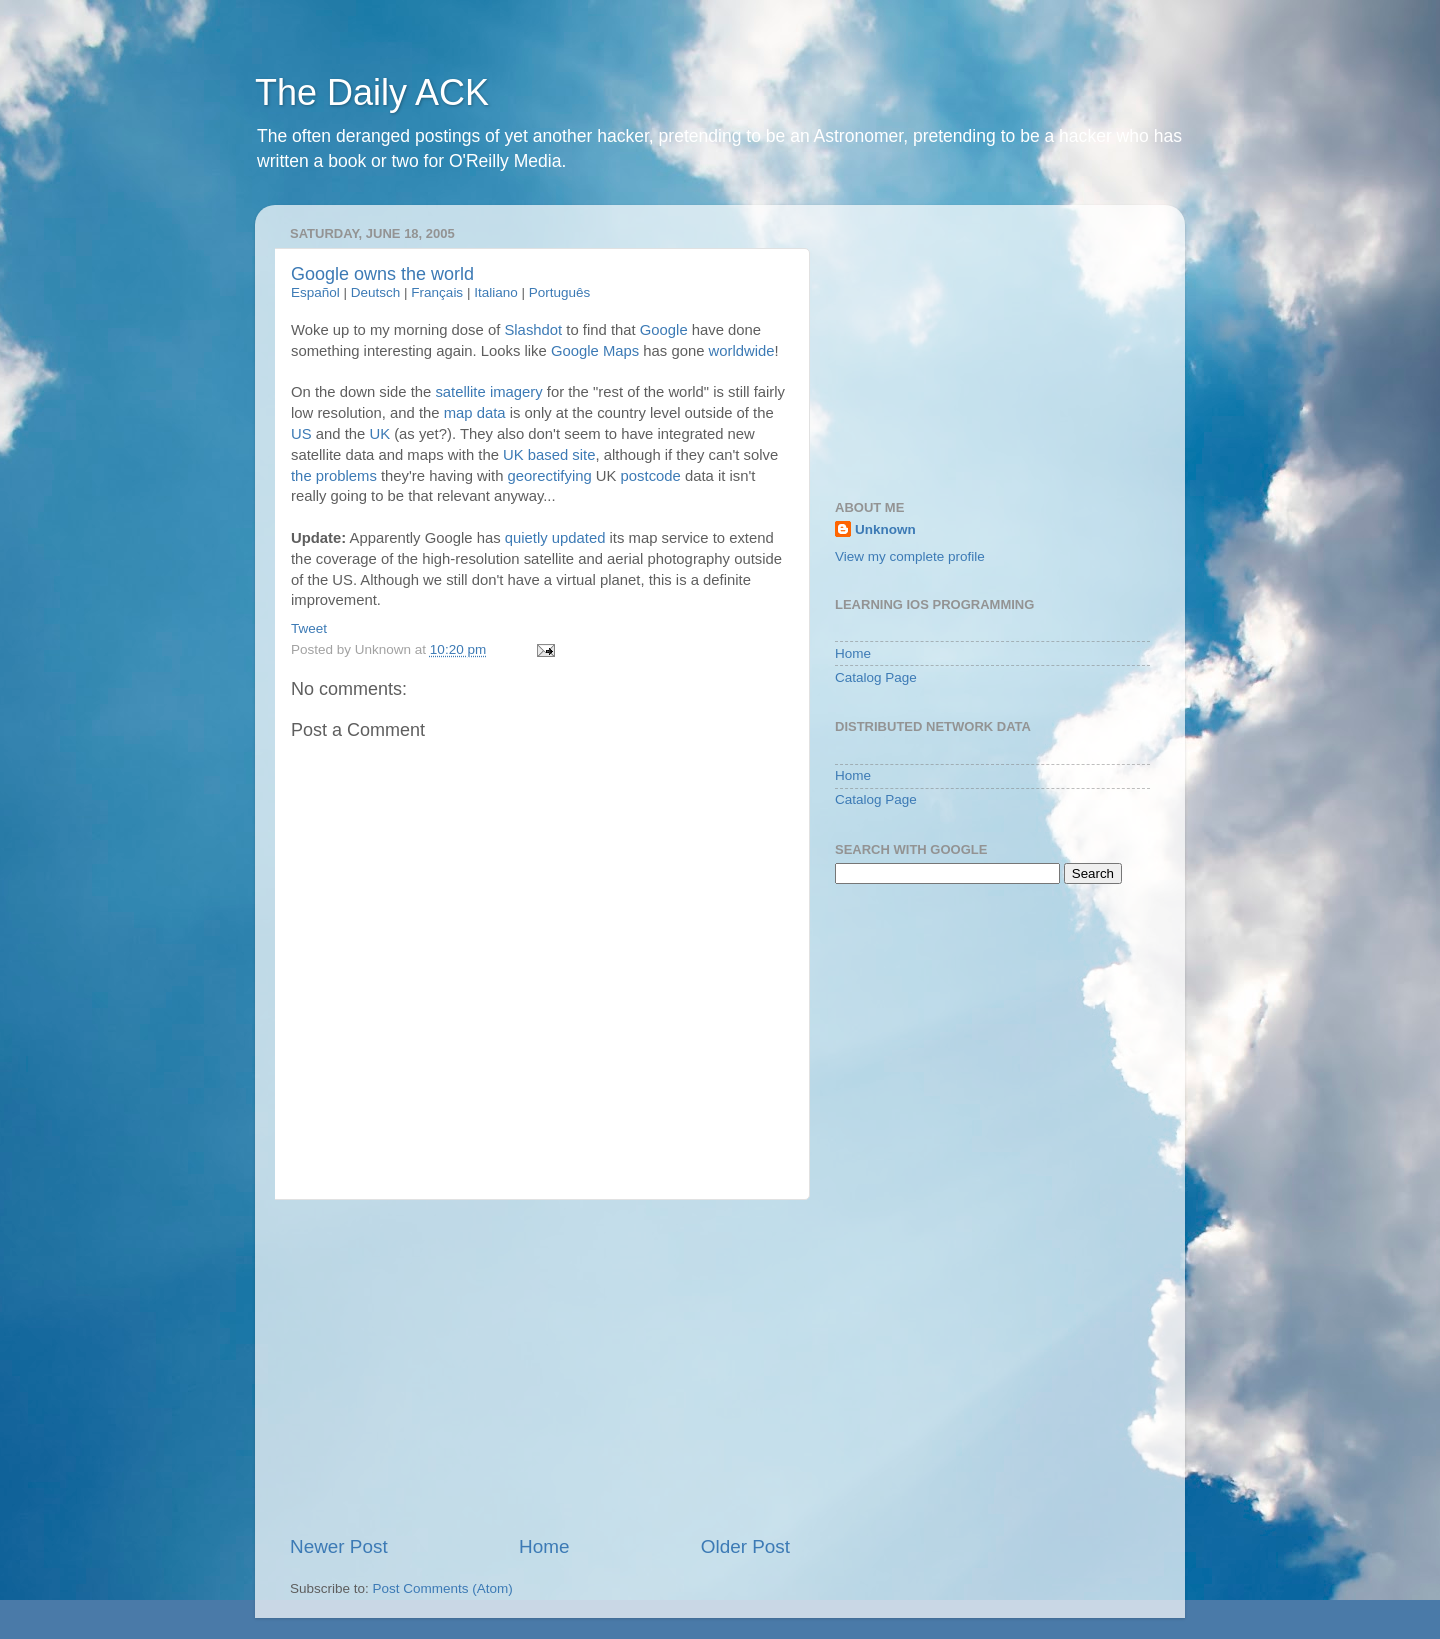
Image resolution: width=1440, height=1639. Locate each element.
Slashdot (533, 330)
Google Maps (595, 351)
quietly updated (555, 538)
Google (664, 330)
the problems (334, 476)
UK (379, 434)
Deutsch (376, 292)
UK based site (549, 455)
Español (315, 292)
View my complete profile (910, 556)
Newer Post (339, 1546)
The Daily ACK (372, 92)
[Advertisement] (540, 1367)
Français (437, 292)
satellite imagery (488, 392)
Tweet (309, 628)
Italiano (496, 292)
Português (560, 292)
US (301, 434)
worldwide (742, 351)
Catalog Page (876, 677)
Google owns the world (382, 274)
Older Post (745, 1546)
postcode (651, 476)
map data (475, 413)
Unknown (885, 529)
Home (544, 1546)
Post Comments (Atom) (443, 1588)
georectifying (550, 476)
